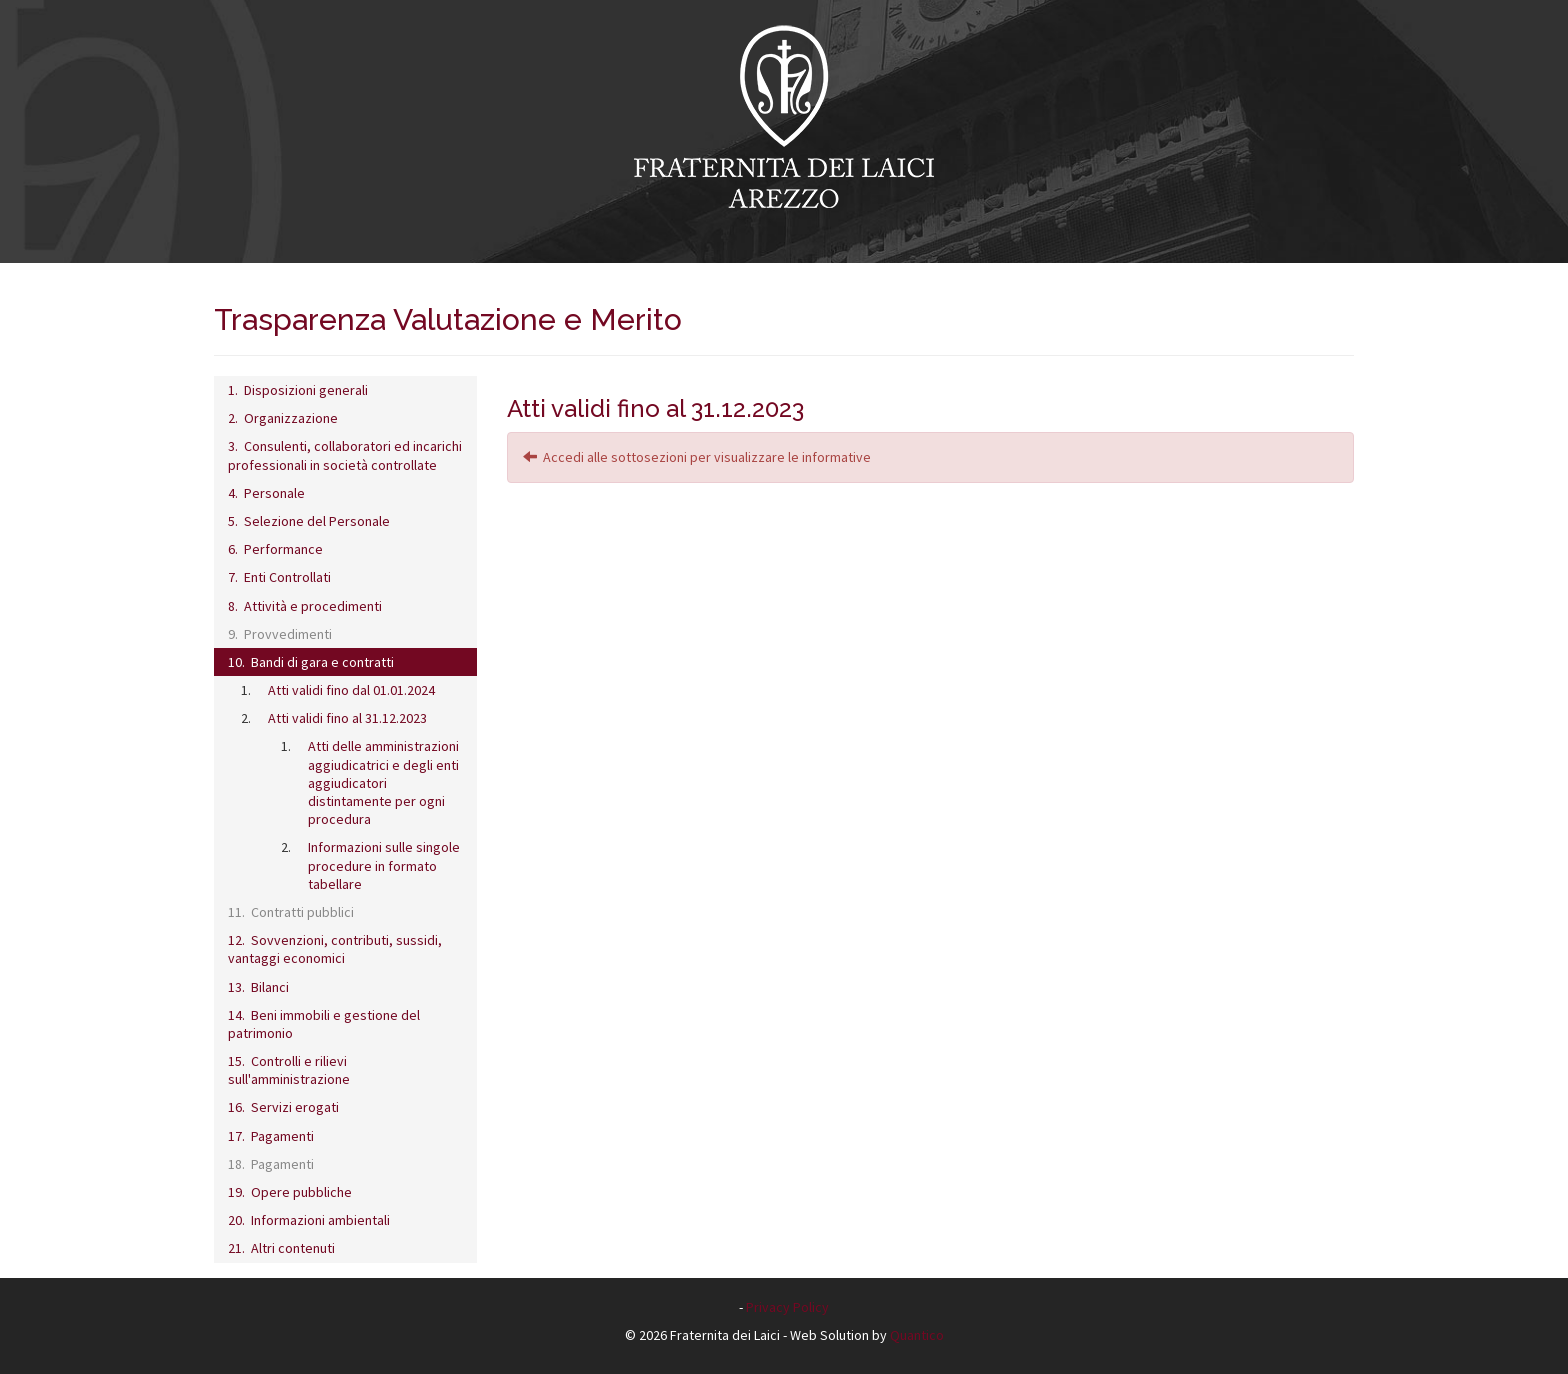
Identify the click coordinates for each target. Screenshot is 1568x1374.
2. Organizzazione (283, 418)
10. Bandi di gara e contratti (311, 662)
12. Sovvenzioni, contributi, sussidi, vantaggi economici (335, 949)
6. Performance (275, 549)
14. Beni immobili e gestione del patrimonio (324, 1024)
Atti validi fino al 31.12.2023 (347, 718)
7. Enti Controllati (279, 577)
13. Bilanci (258, 987)
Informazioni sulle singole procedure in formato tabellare (384, 865)
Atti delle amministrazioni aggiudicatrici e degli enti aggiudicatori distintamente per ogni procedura (383, 782)
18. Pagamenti (271, 1164)
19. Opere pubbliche (290, 1192)
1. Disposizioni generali (298, 390)
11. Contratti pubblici (291, 912)
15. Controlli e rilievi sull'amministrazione (289, 1070)
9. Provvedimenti (280, 634)
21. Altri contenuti (281, 1248)
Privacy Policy (787, 1307)
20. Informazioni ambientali (309, 1220)
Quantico (917, 1335)
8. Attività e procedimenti (305, 606)
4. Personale (266, 493)
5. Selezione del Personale (309, 521)
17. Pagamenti (271, 1136)
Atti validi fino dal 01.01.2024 (351, 690)
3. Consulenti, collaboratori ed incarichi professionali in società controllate (345, 455)
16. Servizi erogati (283, 1107)
